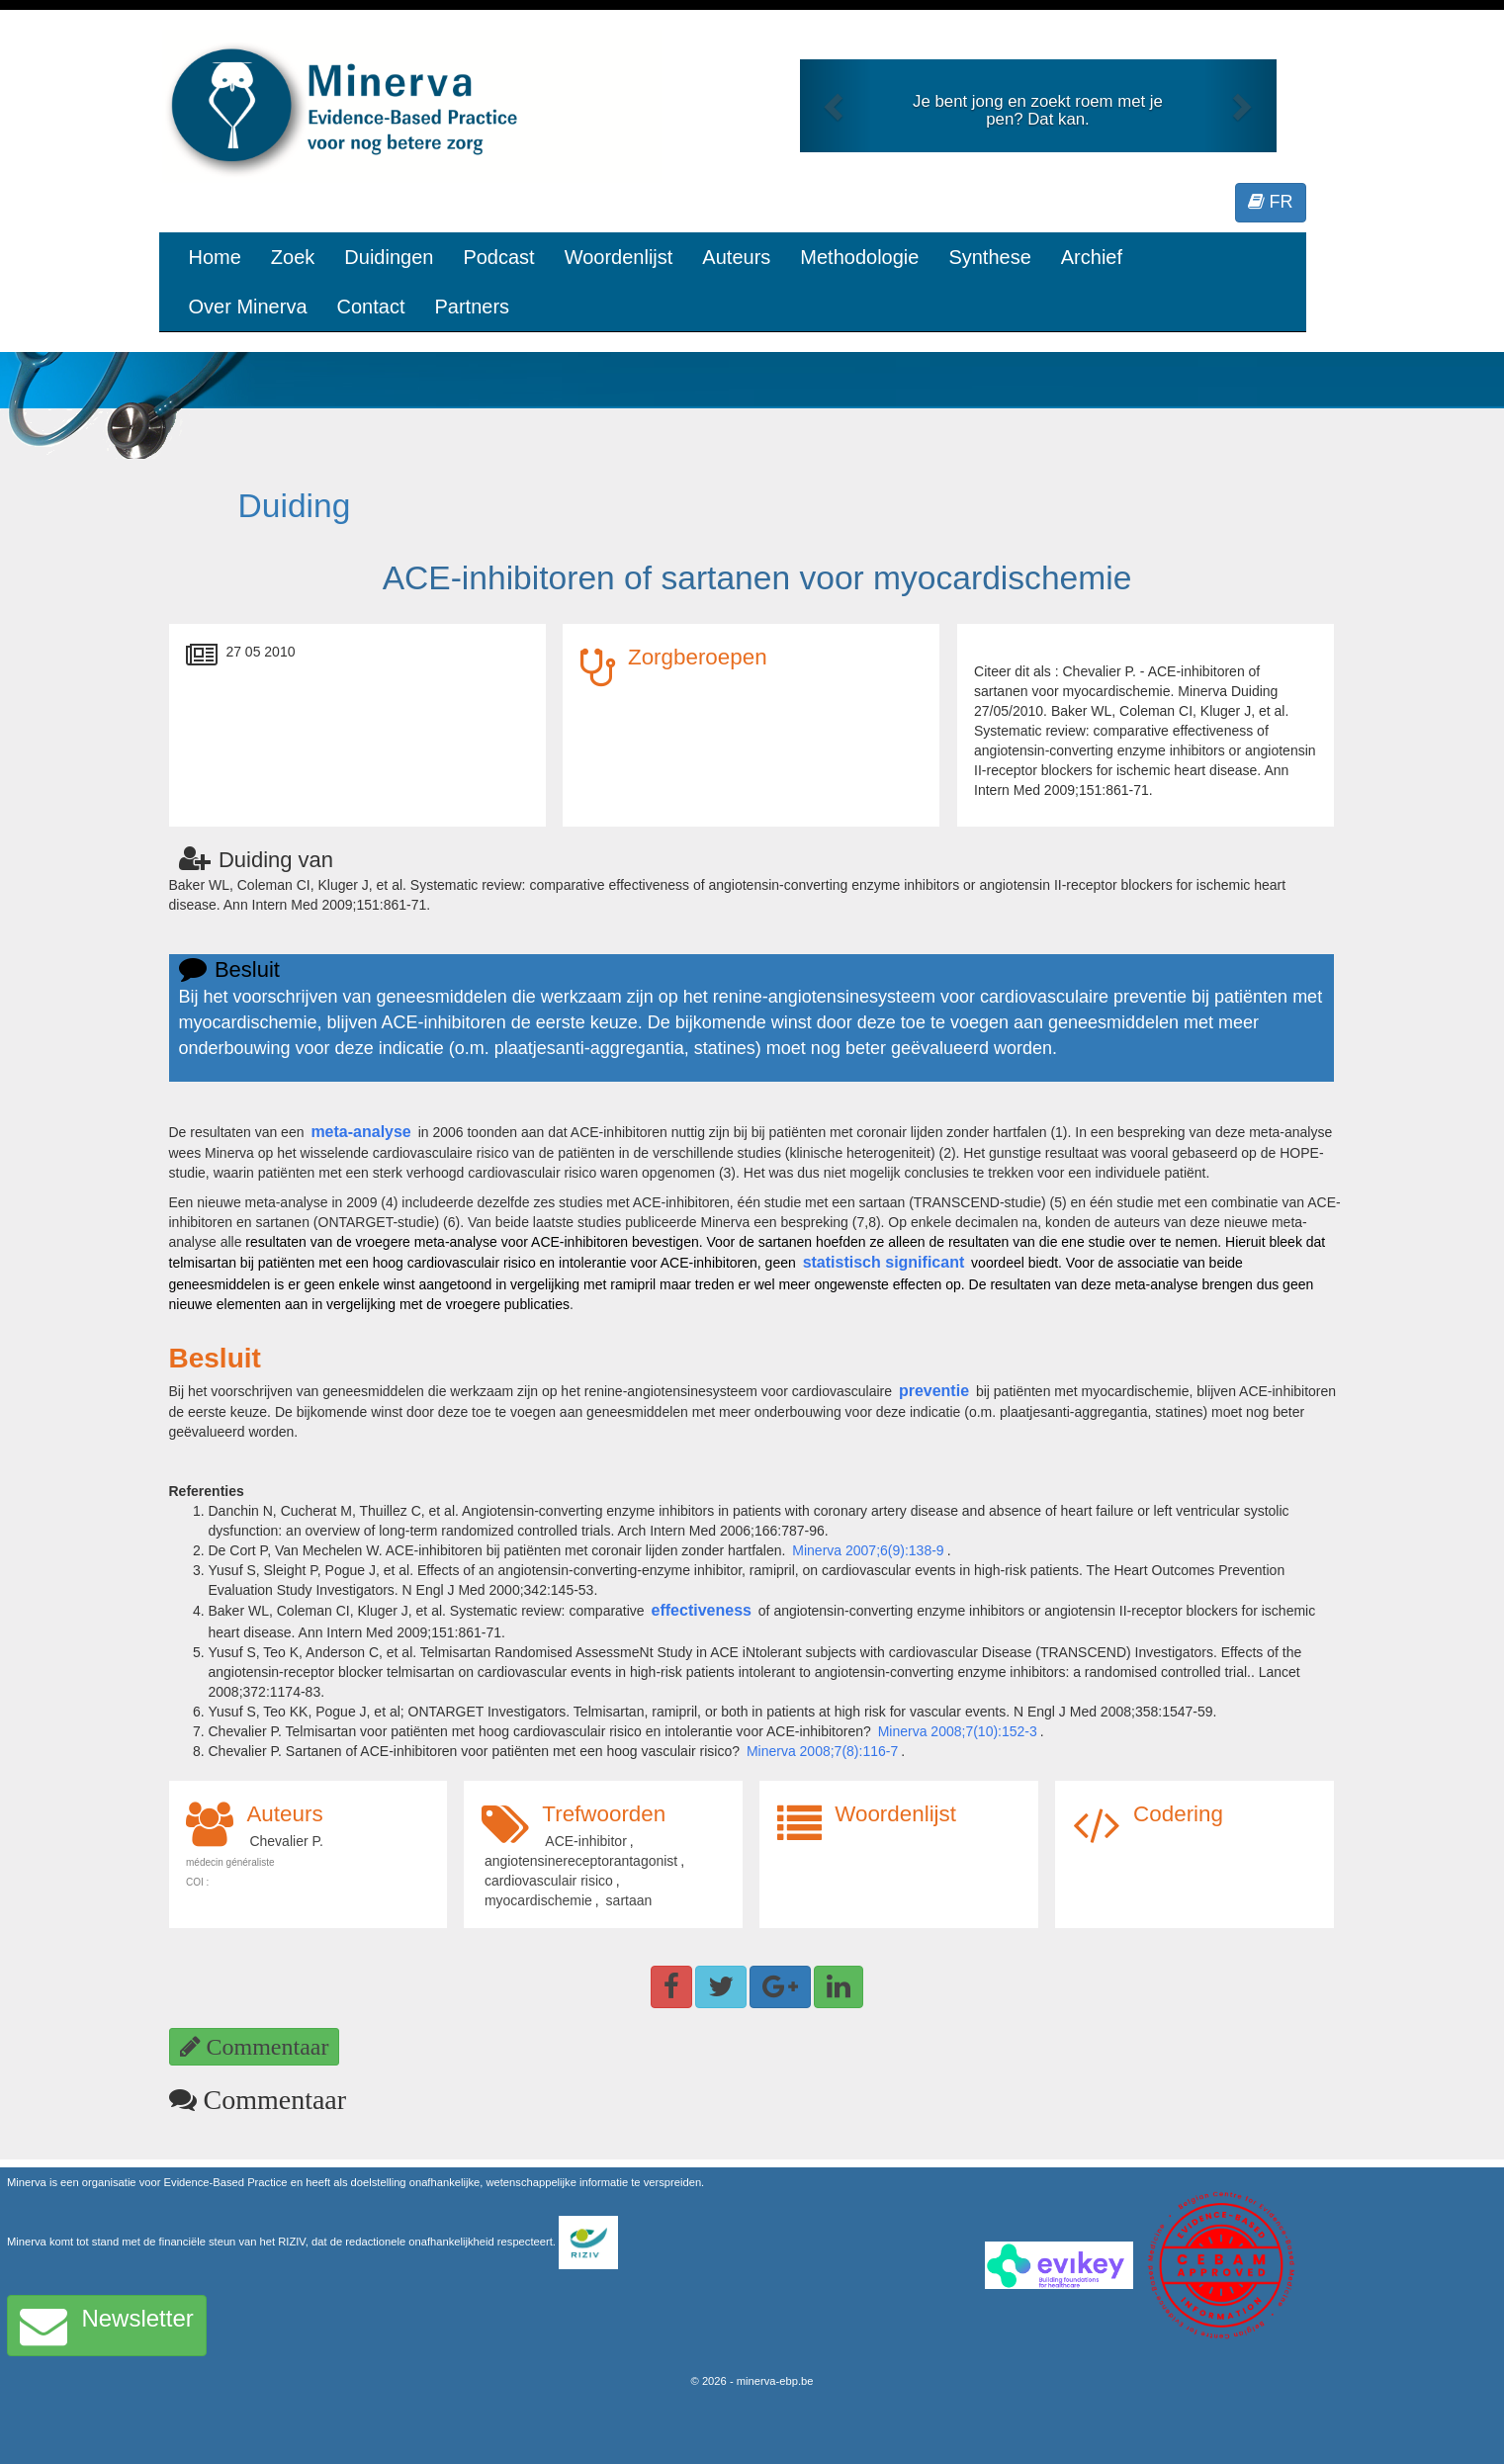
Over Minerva (248, 306)
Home (215, 257)
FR (1270, 202)
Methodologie (859, 257)
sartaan (629, 1900)
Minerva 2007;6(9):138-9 (867, 1550)
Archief (1091, 257)
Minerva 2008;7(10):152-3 (957, 1731)
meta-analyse (360, 1131)
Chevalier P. (285, 1841)
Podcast (498, 257)
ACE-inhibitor (585, 1841)
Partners (471, 306)
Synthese (989, 257)
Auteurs (736, 257)
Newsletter (107, 2325)
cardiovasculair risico (549, 1881)
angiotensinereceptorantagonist (581, 1861)
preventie (934, 1390)
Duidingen (388, 257)
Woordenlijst (619, 257)
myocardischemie (538, 1900)
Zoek (292, 257)
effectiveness (702, 1610)
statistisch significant (884, 1262)
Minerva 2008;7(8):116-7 (822, 1751)
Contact (371, 306)
